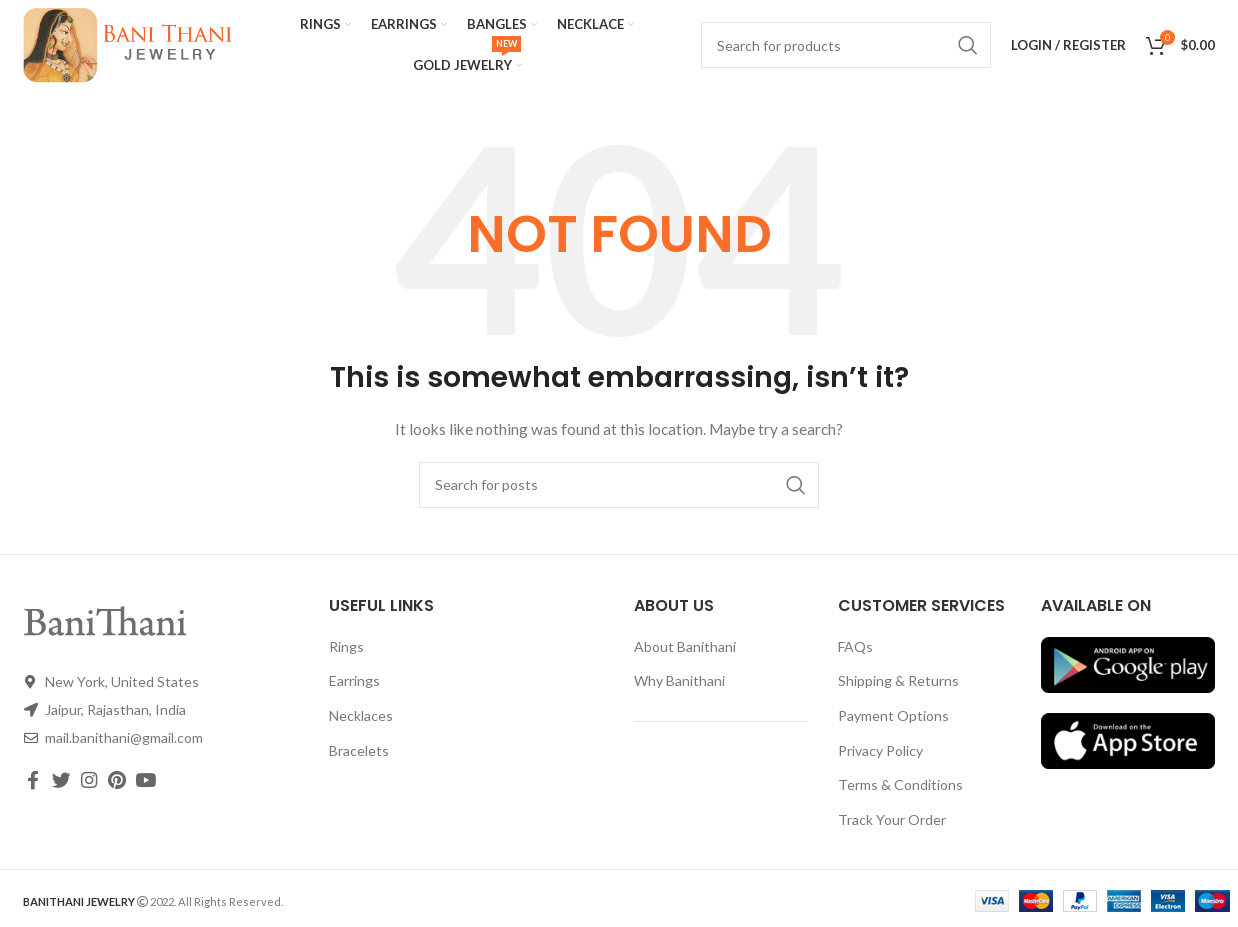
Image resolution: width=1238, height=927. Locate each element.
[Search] (619, 485)
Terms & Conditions (900, 784)
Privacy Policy (880, 750)
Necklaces (361, 715)
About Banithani (685, 646)
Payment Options (893, 715)
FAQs (855, 646)
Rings (346, 646)
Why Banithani (679, 680)
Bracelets (359, 750)
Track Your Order (892, 819)
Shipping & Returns (898, 680)
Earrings (354, 680)
